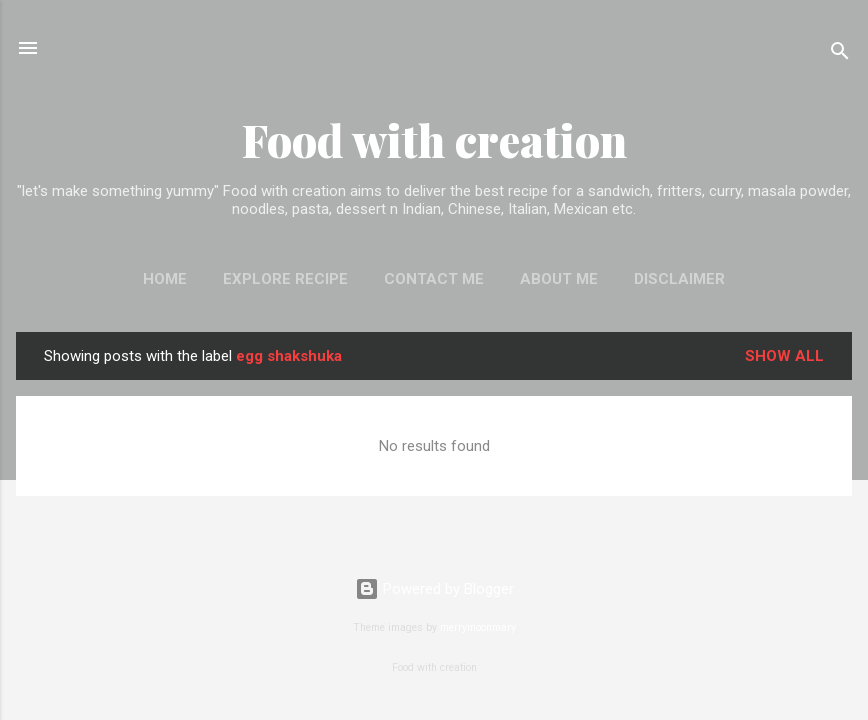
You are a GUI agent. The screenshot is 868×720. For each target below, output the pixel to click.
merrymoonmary (478, 627)
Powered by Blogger (434, 589)
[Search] (840, 54)
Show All (784, 356)
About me (559, 279)
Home (165, 279)
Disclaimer (679, 279)
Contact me (434, 279)
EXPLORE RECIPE (285, 279)
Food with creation (434, 139)
